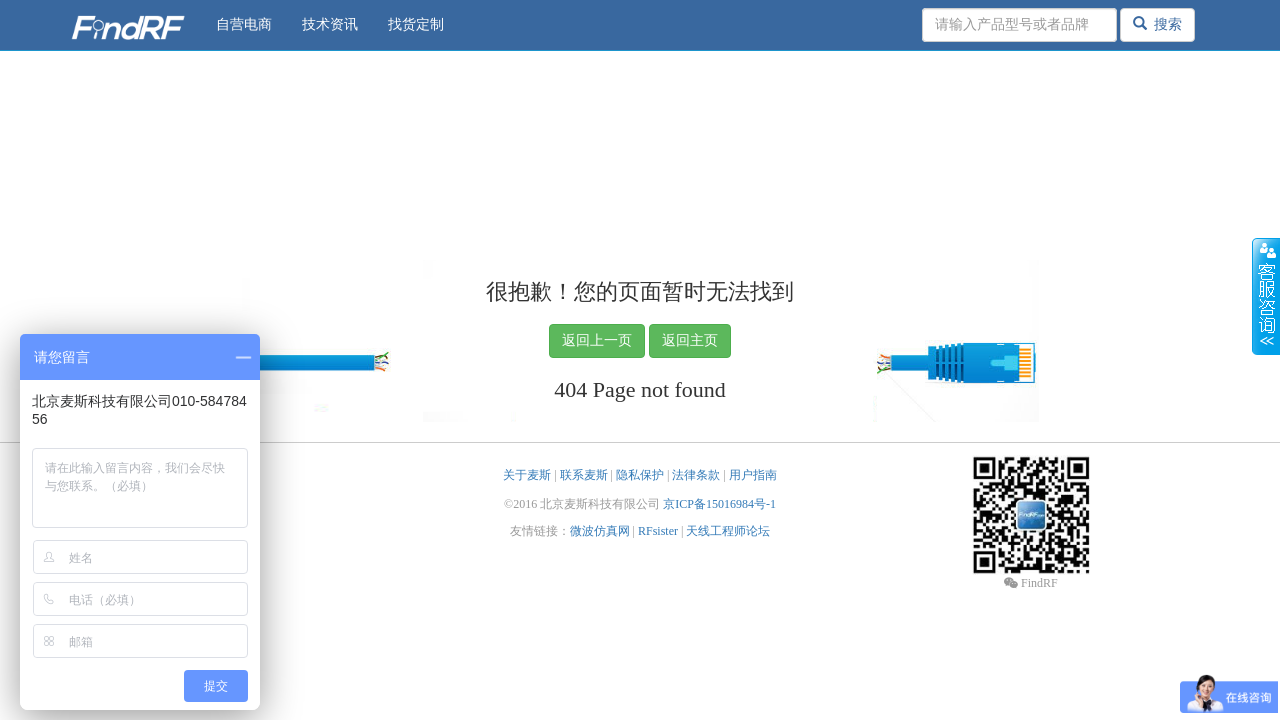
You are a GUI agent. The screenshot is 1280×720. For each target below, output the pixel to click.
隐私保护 (640, 475)
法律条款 (696, 475)
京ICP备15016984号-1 (719, 504)
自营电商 (244, 24)
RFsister (658, 531)
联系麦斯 (584, 475)
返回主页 (690, 340)
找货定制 (416, 24)
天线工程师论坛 (728, 531)
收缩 (1266, 297)
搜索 (1157, 24)
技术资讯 (330, 24)
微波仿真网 (600, 531)
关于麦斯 (527, 475)
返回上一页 (597, 340)
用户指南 (753, 475)
